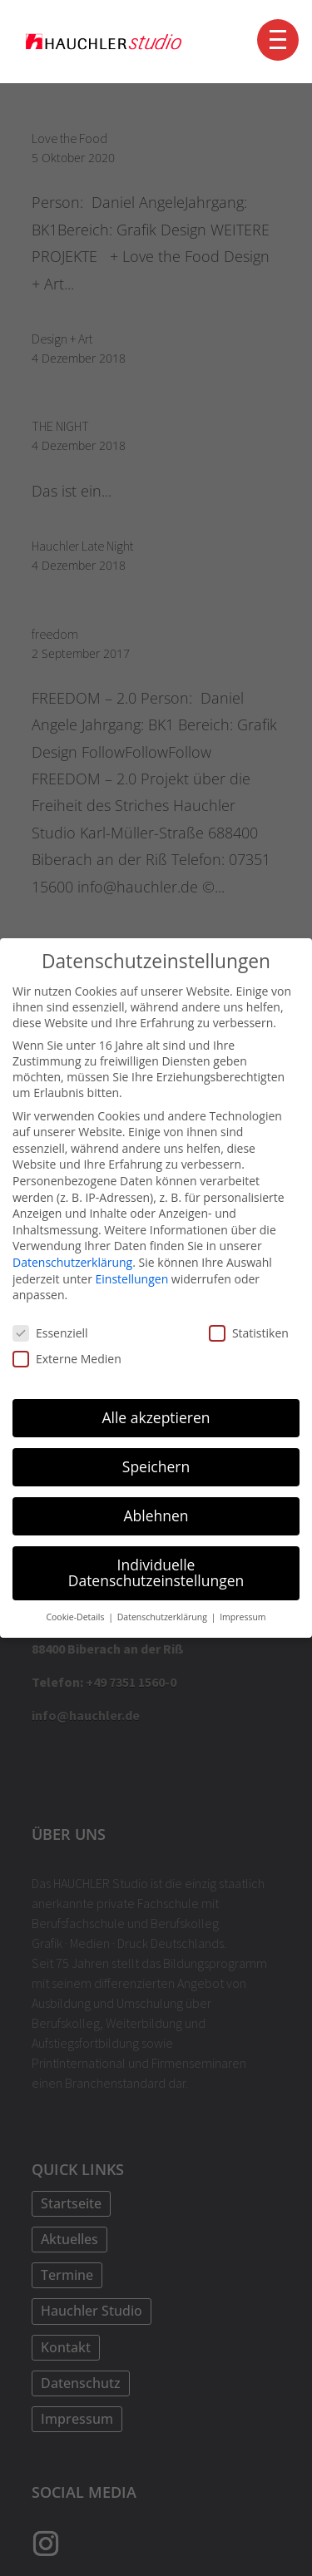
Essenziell (50, 1333)
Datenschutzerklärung (72, 1262)
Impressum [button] (242, 1617)
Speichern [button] (156, 1466)
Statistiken (249, 1333)
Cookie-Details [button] (76, 1617)
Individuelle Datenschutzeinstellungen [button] (156, 1573)
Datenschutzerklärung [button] (163, 1617)
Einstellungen (132, 1279)
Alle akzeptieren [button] (156, 1417)
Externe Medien (66, 1359)
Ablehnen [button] (155, 1515)
